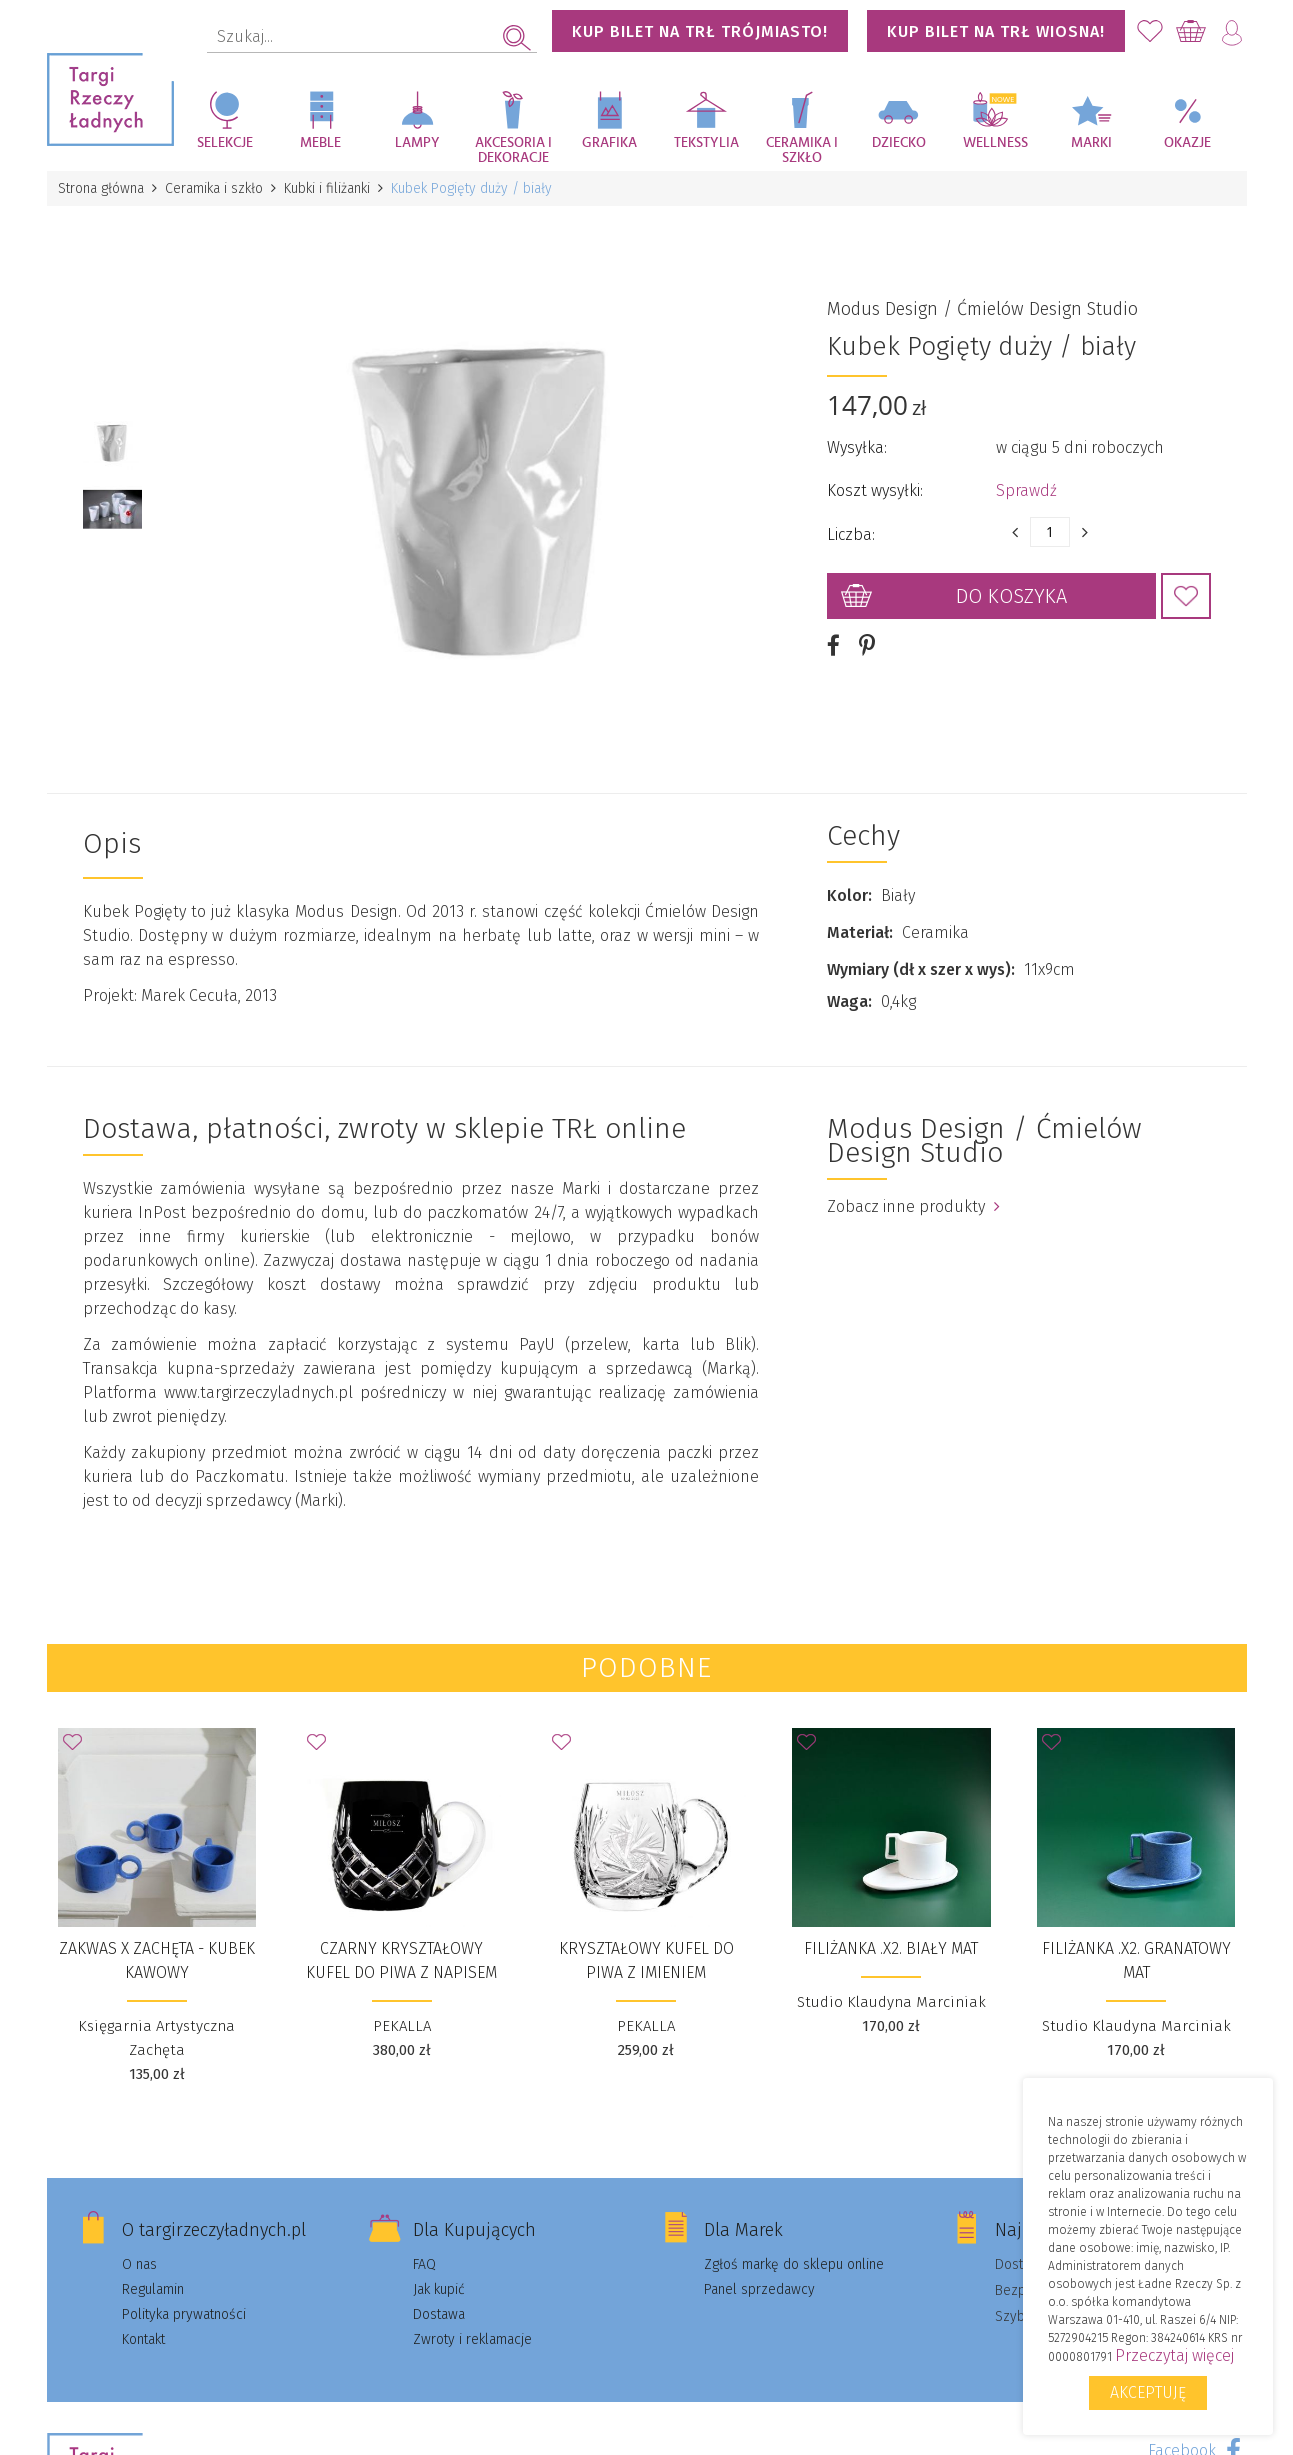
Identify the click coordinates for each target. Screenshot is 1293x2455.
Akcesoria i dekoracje (513, 150)
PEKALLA (402, 2026)
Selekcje (225, 143)
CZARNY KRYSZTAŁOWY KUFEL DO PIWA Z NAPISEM (401, 1960)
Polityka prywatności (184, 2314)
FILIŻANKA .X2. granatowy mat (1136, 1960)
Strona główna (102, 188)
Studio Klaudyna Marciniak (891, 2002)
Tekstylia (706, 143)
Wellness (995, 143)
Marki (1091, 143)
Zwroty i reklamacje (472, 2339)
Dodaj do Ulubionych (1186, 596)
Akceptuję (1148, 2392)
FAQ (424, 2264)
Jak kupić (439, 2289)
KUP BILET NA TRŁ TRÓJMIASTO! (700, 31)
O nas (139, 2264)
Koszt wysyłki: (875, 490)
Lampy (417, 143)
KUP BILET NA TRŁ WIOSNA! (996, 31)
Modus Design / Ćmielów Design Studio (982, 309)
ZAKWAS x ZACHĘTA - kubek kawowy (157, 1960)
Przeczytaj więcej (1174, 2355)
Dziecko (899, 143)
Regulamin (153, 2289)
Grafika (609, 143)
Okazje (1187, 143)
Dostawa (439, 2314)
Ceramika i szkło (802, 150)
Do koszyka (1011, 596)
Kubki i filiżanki (328, 188)
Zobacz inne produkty (913, 1206)
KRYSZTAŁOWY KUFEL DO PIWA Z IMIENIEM (646, 1960)
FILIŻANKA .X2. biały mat (891, 1948)
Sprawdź (1026, 490)
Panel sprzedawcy (759, 2289)
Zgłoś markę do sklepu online (794, 2264)
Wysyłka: (857, 447)
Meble (320, 143)
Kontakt (143, 2339)
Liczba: (851, 534)
